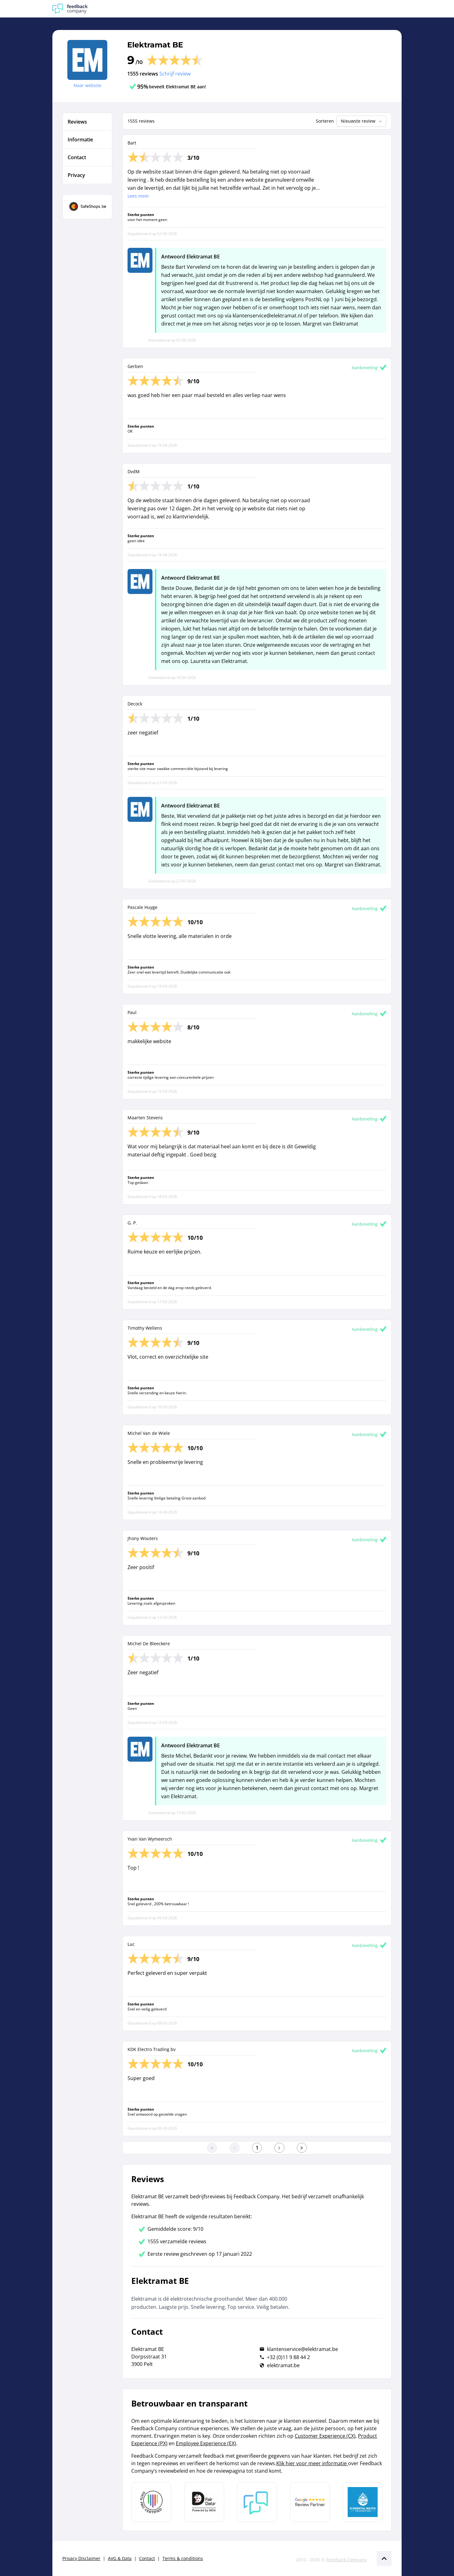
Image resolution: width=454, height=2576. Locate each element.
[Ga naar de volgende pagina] (279, 2148)
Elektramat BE (155, 44)
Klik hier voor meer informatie (312, 2463)
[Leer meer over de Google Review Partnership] (310, 2502)
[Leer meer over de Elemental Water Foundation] (363, 2502)
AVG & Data (120, 2558)
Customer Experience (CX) (325, 2435)
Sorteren (325, 121)
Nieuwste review (362, 121)
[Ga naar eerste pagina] (212, 2148)
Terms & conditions (182, 2558)
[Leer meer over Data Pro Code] (151, 2502)
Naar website (87, 85)
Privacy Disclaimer (81, 2558)
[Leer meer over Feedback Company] (257, 2502)
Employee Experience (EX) (206, 2443)
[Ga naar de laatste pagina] (302, 2148)
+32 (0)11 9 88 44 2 (288, 2357)
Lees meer (138, 196)
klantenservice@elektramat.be (302, 2349)
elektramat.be (283, 2365)
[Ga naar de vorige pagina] (234, 2148)
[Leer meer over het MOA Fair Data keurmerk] (204, 2502)
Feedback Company (346, 2560)
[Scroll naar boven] (384, 2558)
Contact (147, 2558)
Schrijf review (175, 73)
